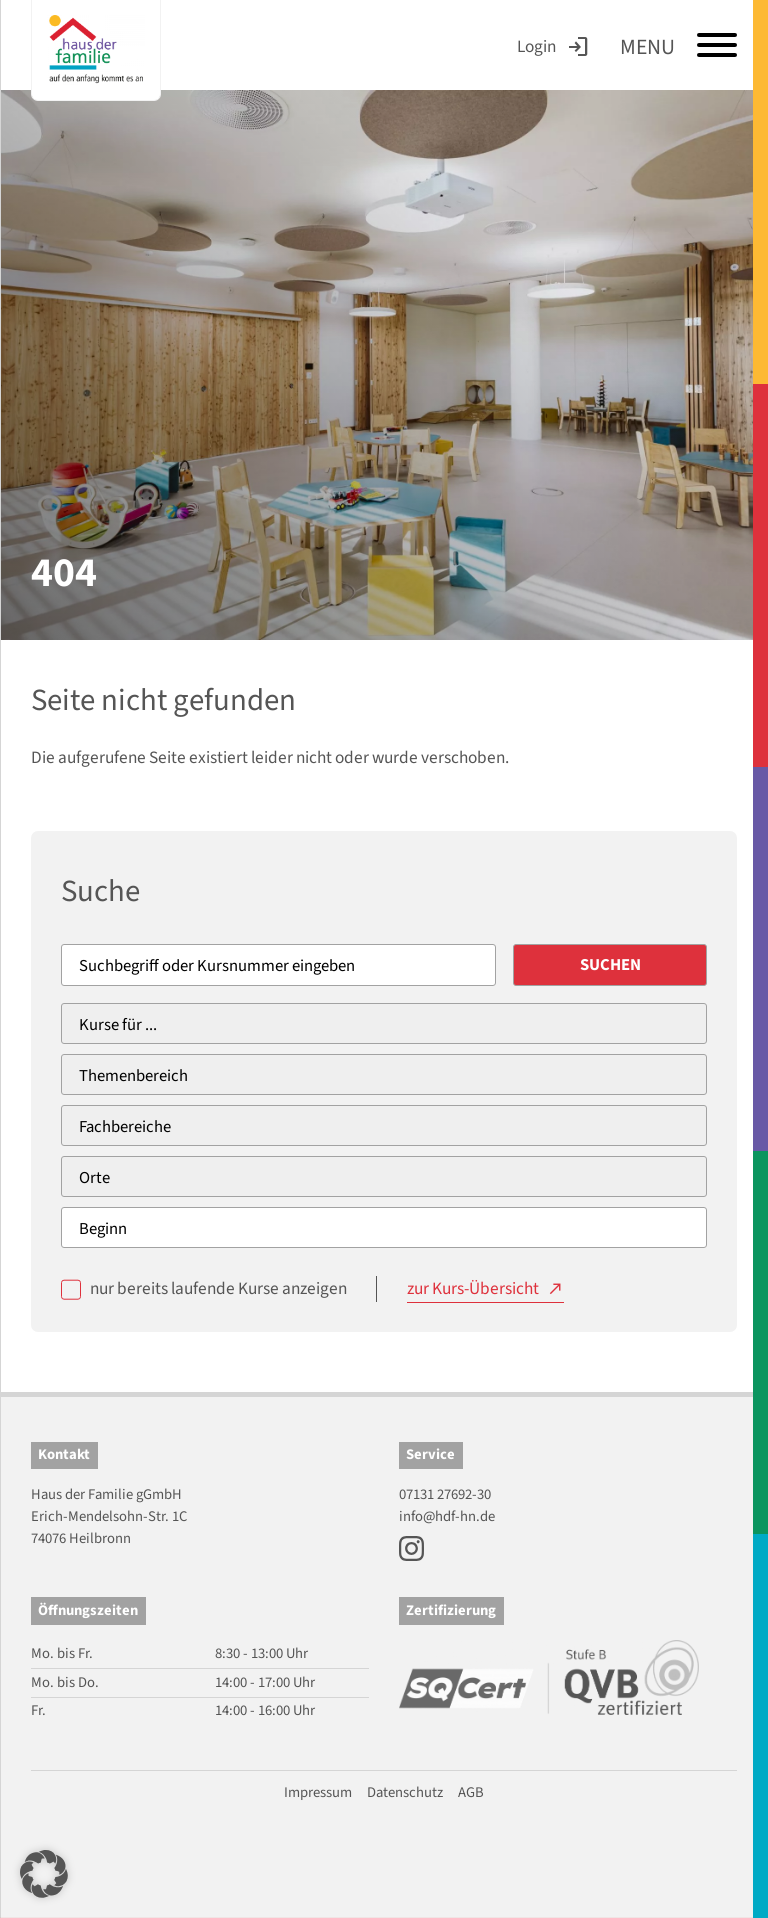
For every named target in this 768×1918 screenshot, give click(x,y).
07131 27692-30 (445, 1494)
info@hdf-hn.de (447, 1516)
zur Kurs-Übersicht (473, 1288)
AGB (471, 1792)
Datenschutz (405, 1792)
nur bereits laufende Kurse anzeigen (218, 1288)
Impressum (318, 1792)
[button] (44, 1874)
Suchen (610, 965)
